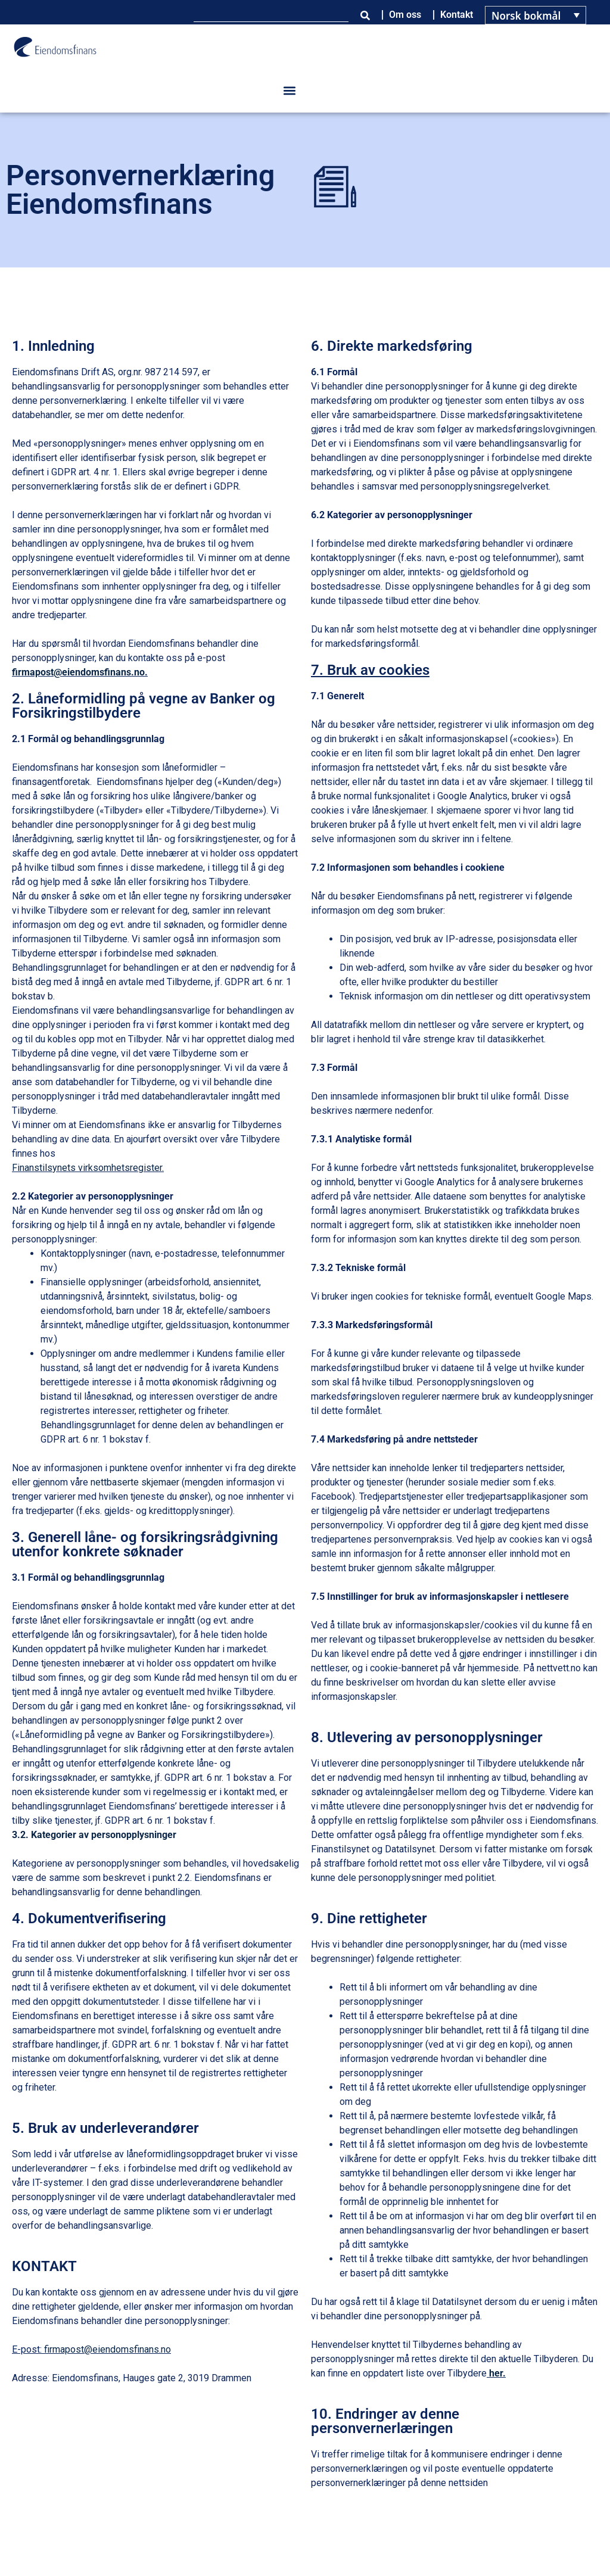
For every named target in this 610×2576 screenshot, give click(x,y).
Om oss (405, 14)
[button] (289, 91)
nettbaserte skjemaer (136, 1482)
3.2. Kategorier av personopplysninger (94, 1834)
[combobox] (271, 15)
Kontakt (456, 14)
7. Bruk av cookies (370, 670)
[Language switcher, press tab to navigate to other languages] (535, 15)
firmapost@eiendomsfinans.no (78, 672)
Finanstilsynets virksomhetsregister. (88, 1167)
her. (497, 2373)
